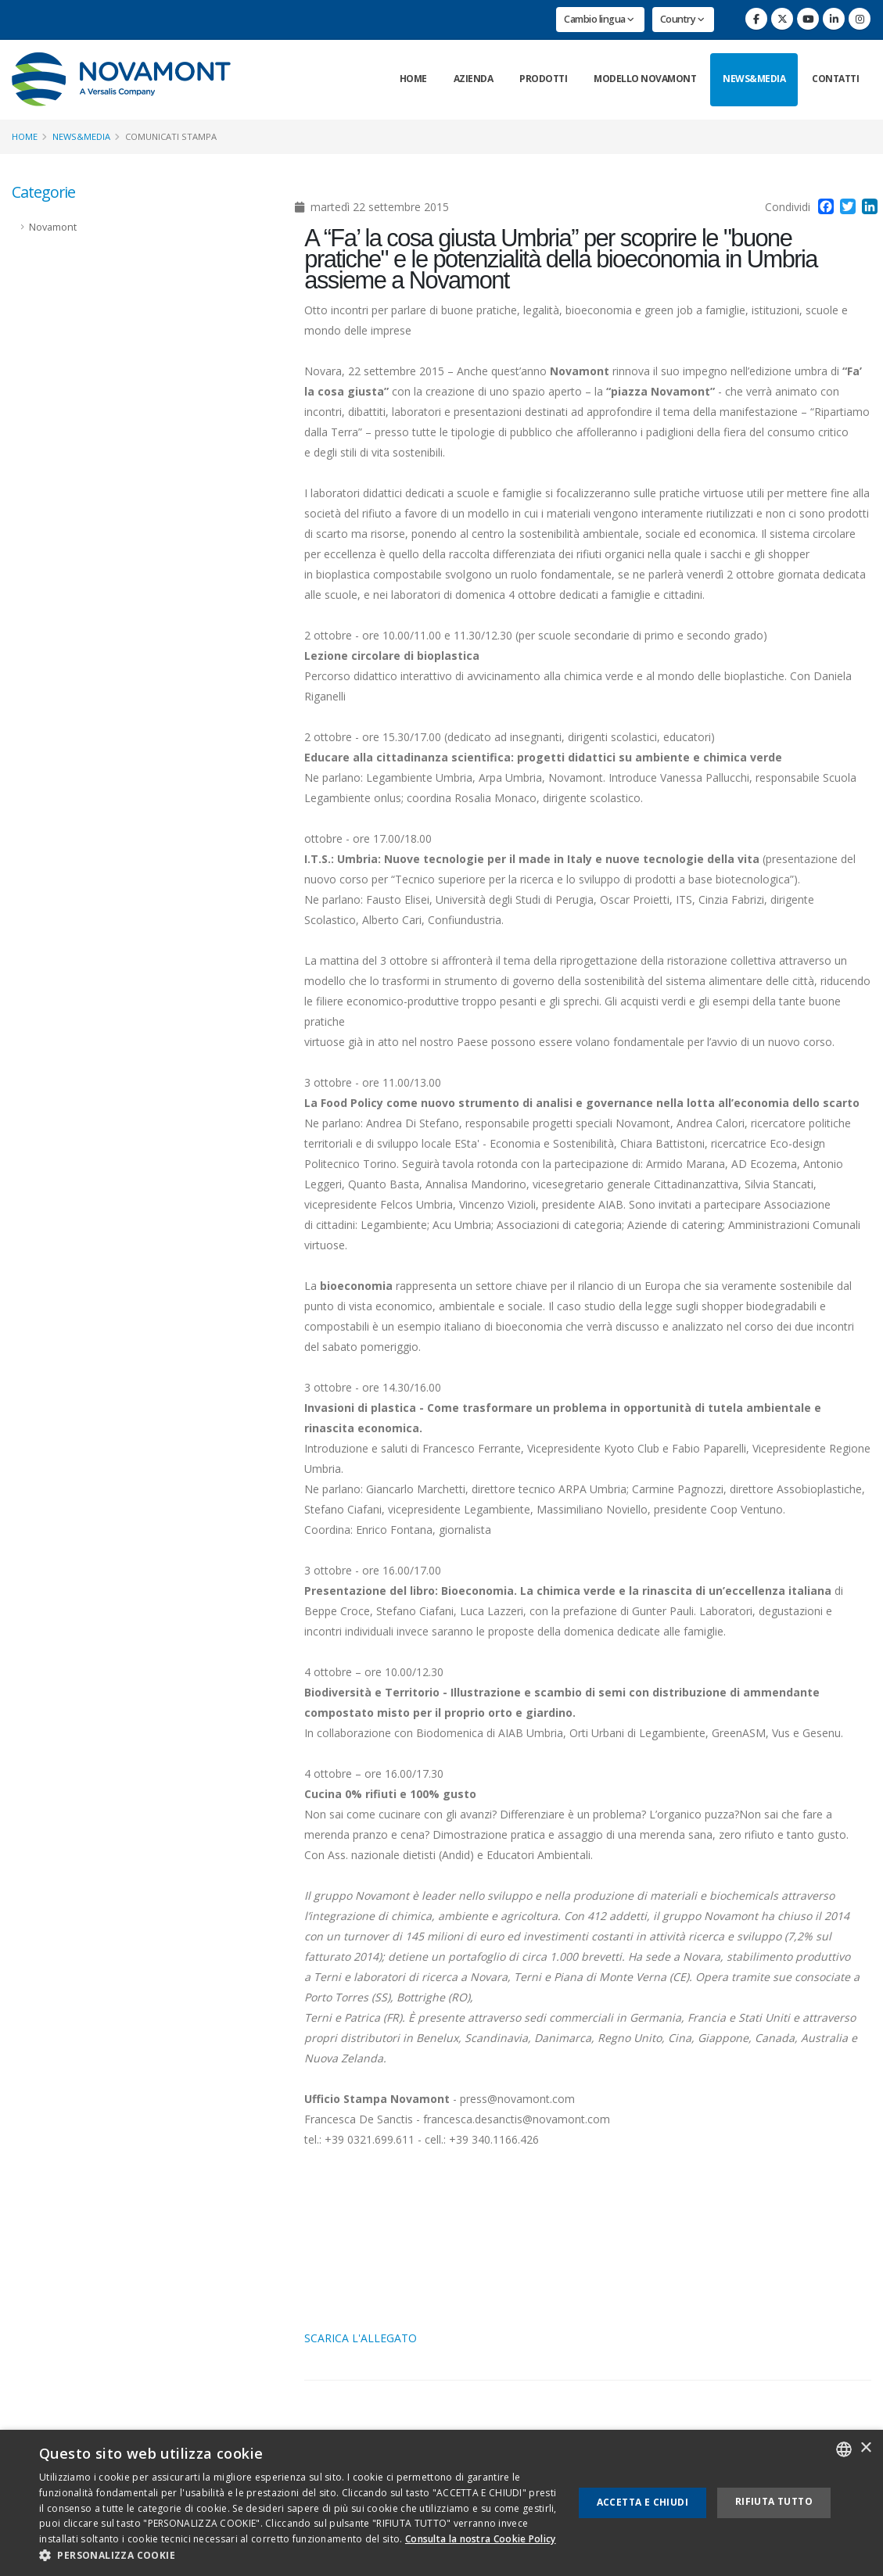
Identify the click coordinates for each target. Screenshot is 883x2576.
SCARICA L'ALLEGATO (360, 2338)
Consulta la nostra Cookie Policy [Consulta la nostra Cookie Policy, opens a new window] (480, 2539)
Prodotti (543, 78)
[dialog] (441, 2503)
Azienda (474, 78)
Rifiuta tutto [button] (774, 2501)
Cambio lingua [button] (599, 19)
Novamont (53, 227)
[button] (298, 2555)
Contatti (835, 78)
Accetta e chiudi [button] (642, 2502)
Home (413, 78)
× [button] (865, 2448)
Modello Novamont (645, 78)
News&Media (754, 78)
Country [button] (682, 19)
